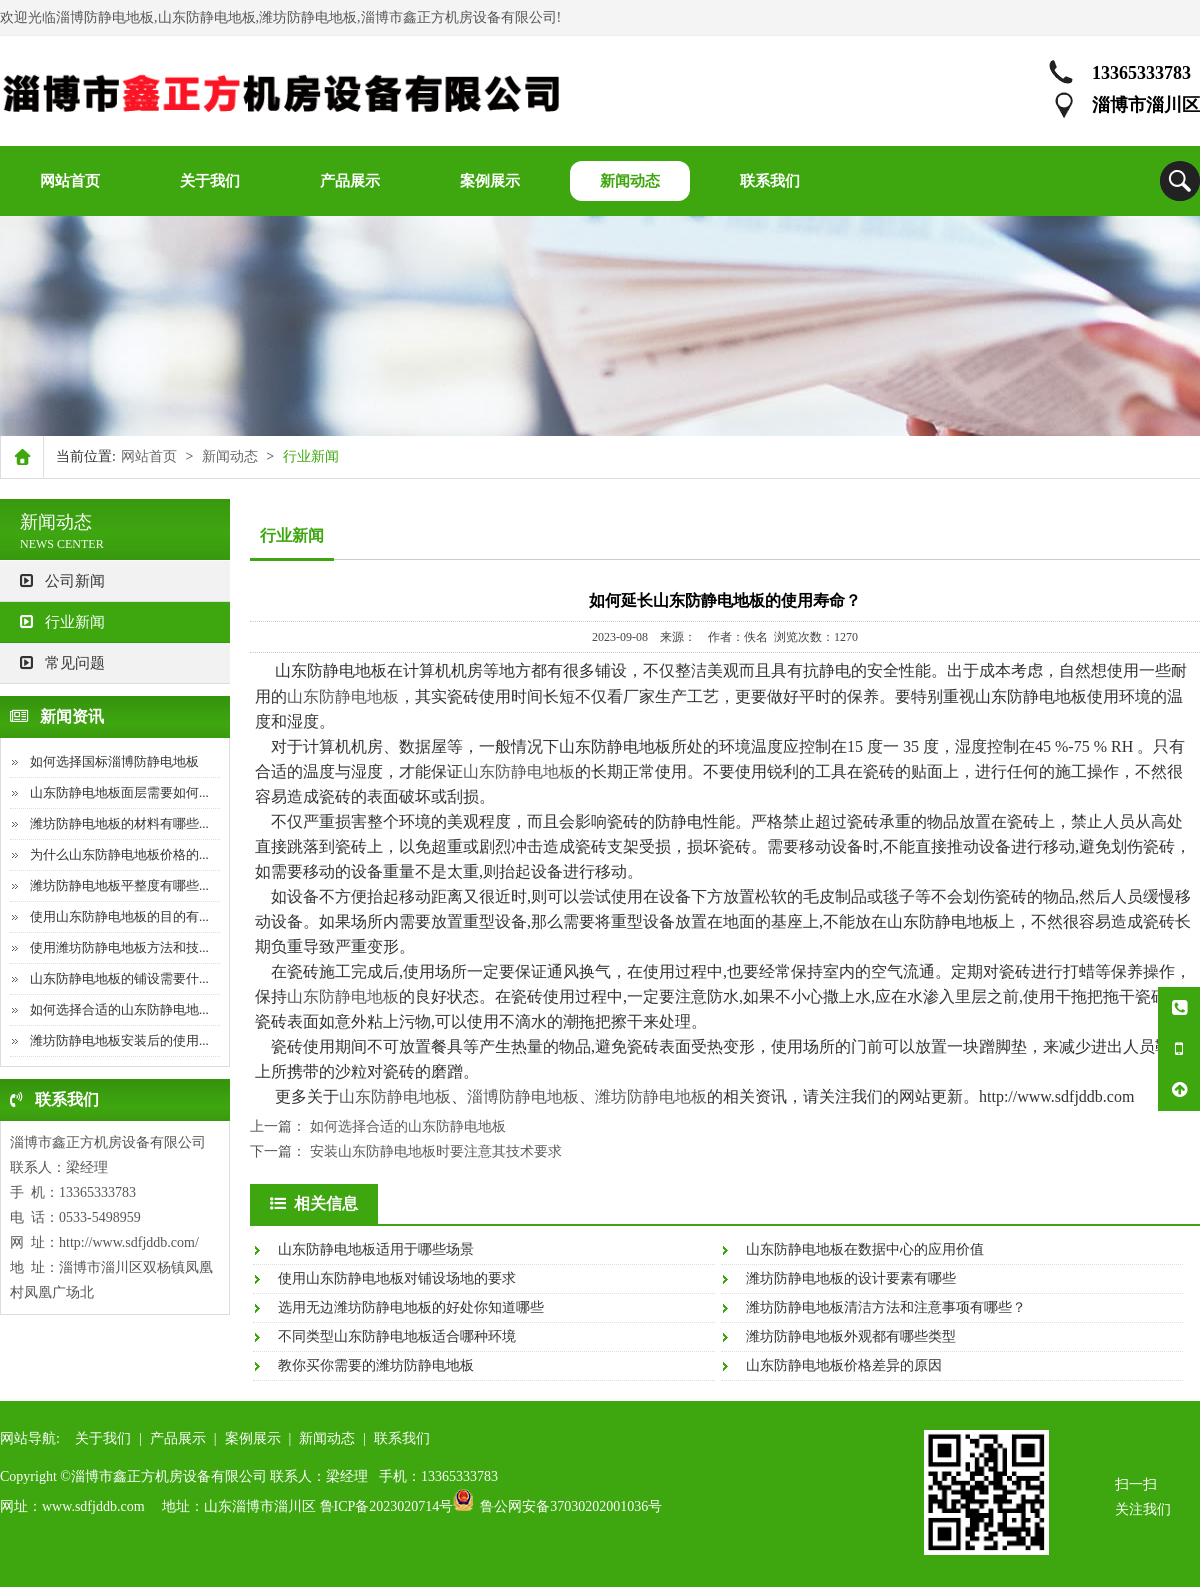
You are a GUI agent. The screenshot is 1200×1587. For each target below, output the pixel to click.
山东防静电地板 (343, 696)
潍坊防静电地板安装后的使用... (119, 1040)
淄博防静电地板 (523, 1096)
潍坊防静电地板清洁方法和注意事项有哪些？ (886, 1307)
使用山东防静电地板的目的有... (119, 916)
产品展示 (178, 1438)
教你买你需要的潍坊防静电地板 (376, 1365)
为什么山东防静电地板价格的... (119, 854)
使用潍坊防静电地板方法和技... (119, 947)
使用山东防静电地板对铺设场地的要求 (397, 1278)
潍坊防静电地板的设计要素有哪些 (851, 1278)
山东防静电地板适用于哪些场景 (376, 1249)
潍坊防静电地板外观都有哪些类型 (851, 1336)
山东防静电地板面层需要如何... (119, 792)
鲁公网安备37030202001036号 (571, 1506)
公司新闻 (62, 581)
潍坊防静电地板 (651, 1096)
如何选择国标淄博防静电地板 (114, 761)
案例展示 (253, 1438)
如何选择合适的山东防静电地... (119, 1009)
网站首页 (149, 456)
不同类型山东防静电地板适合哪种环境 (397, 1336)
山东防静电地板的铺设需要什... (119, 978)
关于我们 (103, 1438)
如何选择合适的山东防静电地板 (408, 1126)
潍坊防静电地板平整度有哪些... (119, 885)
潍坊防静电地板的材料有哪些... (119, 823)
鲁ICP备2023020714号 (387, 1506)
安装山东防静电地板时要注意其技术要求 (436, 1151)
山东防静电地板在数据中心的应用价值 (865, 1249)
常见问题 (62, 663)
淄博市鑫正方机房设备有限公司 (108, 1142)
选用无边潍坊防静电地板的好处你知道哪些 (411, 1307)
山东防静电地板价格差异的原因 (844, 1365)
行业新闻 (62, 622)
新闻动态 (230, 456)
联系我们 (402, 1438)
